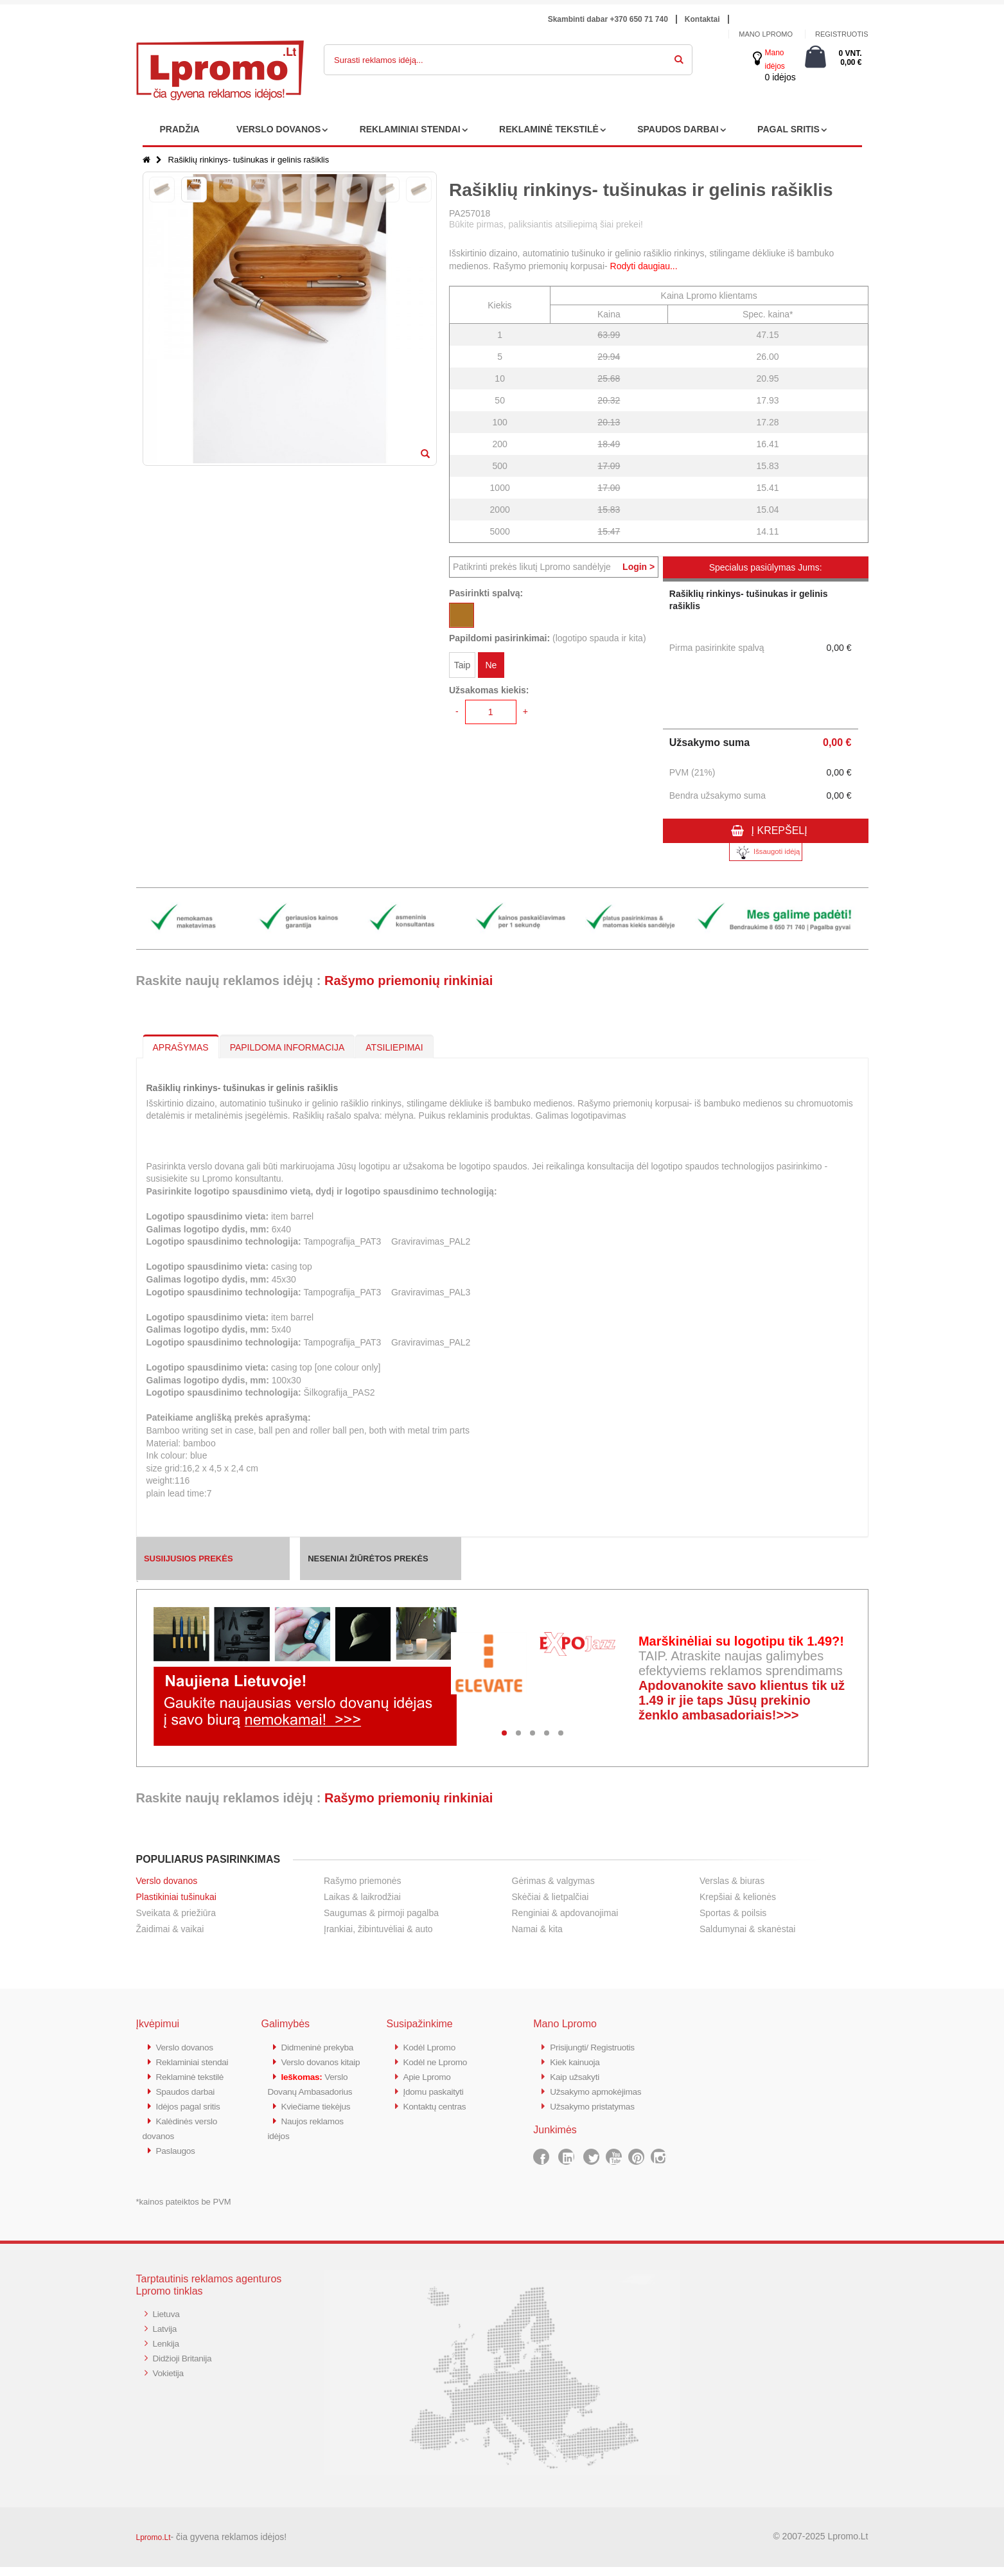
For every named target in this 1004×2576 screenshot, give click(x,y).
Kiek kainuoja (577, 2061)
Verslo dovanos (167, 1881)
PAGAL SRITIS (788, 129)
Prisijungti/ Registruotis (596, 2046)
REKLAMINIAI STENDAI (410, 129)
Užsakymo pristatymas (596, 2103)
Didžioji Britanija (185, 2364)
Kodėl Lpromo (432, 2046)
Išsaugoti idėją (766, 852)
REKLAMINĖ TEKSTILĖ (549, 129)
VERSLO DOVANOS (278, 129)
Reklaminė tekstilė (193, 2089)
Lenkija (167, 2350)
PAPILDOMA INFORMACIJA (287, 1047)
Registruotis (841, 34)
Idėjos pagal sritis (191, 2117)
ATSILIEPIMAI (394, 1047)
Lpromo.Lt (153, 2546)
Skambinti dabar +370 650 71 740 (608, 19)
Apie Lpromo (429, 2075)
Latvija (166, 2336)
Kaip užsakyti (577, 2075)
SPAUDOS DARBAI (678, 129)
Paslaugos (177, 2159)
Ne (491, 667)
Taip (462, 667)
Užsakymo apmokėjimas (600, 2089)
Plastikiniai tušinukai (176, 1897)
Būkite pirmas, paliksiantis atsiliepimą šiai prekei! (546, 224)
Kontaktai (702, 19)
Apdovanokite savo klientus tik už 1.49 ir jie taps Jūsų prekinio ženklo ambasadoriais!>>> (742, 1700)
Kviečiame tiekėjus (319, 2145)
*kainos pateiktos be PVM (183, 2211)
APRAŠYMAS (181, 1047)
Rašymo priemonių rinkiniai (408, 980)
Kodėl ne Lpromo (438, 2061)
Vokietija (170, 2379)
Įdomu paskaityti (436, 2089)
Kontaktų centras (438, 2103)
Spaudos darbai (188, 2103)
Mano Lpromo (766, 34)
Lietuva (167, 2322)
